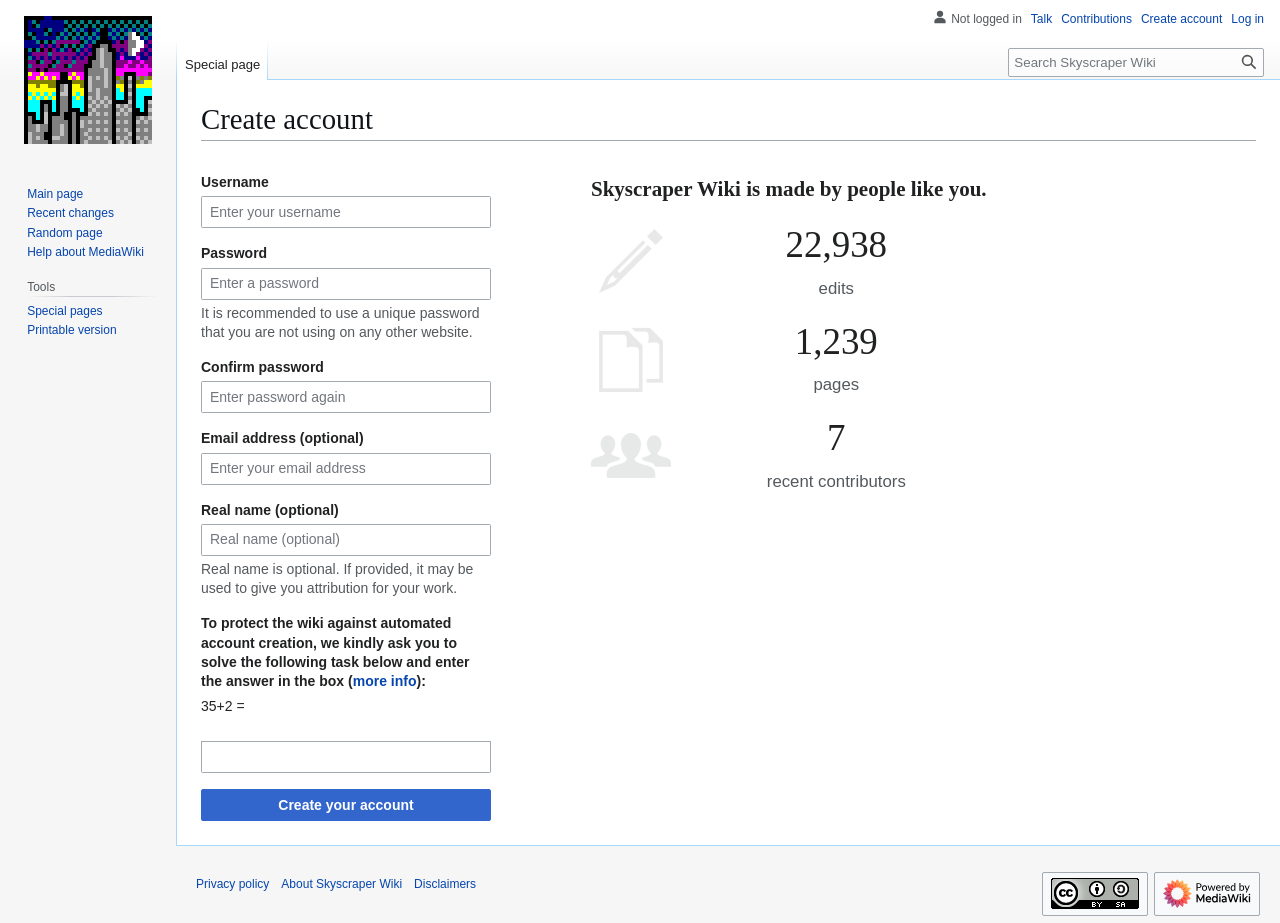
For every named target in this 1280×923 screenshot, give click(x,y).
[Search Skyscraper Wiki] (1136, 62)
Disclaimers (445, 884)
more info (385, 681)
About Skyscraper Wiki (341, 884)
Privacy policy (232, 884)
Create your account (345, 805)
